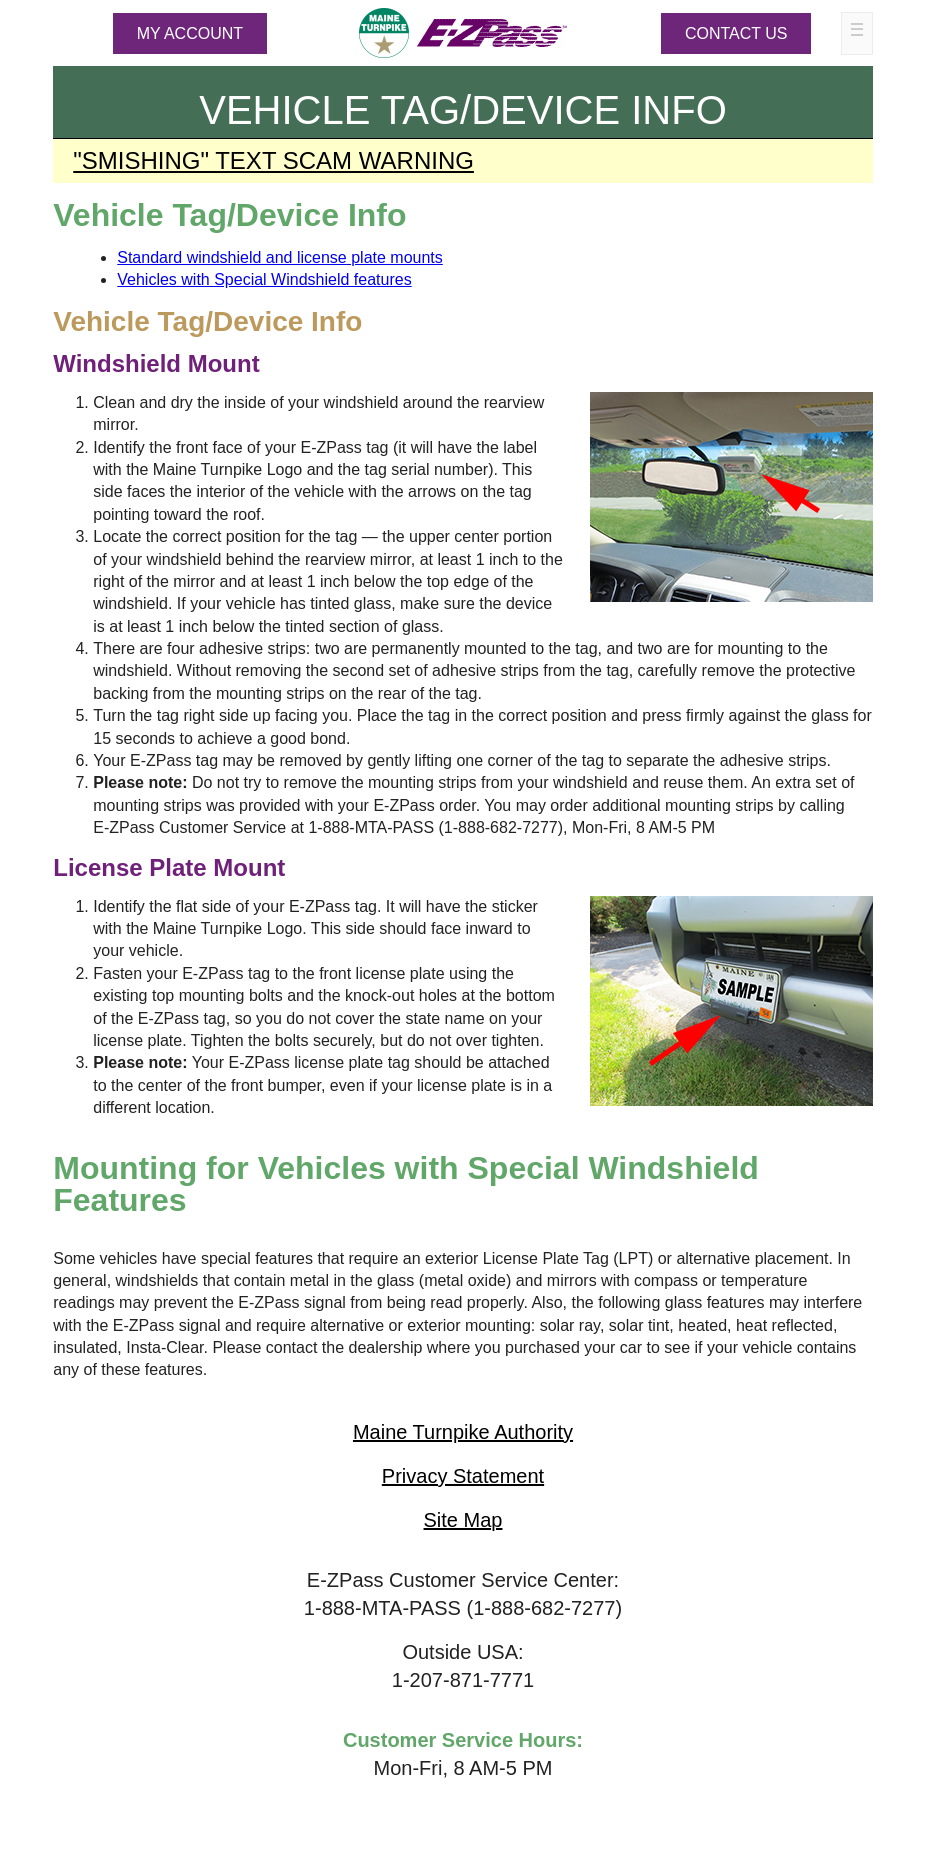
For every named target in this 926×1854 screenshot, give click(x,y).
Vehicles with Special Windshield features (264, 279)
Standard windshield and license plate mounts (280, 257)
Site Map (463, 1520)
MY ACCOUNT (190, 33)
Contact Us (736, 33)
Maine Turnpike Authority (463, 1432)
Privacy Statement (463, 1476)
